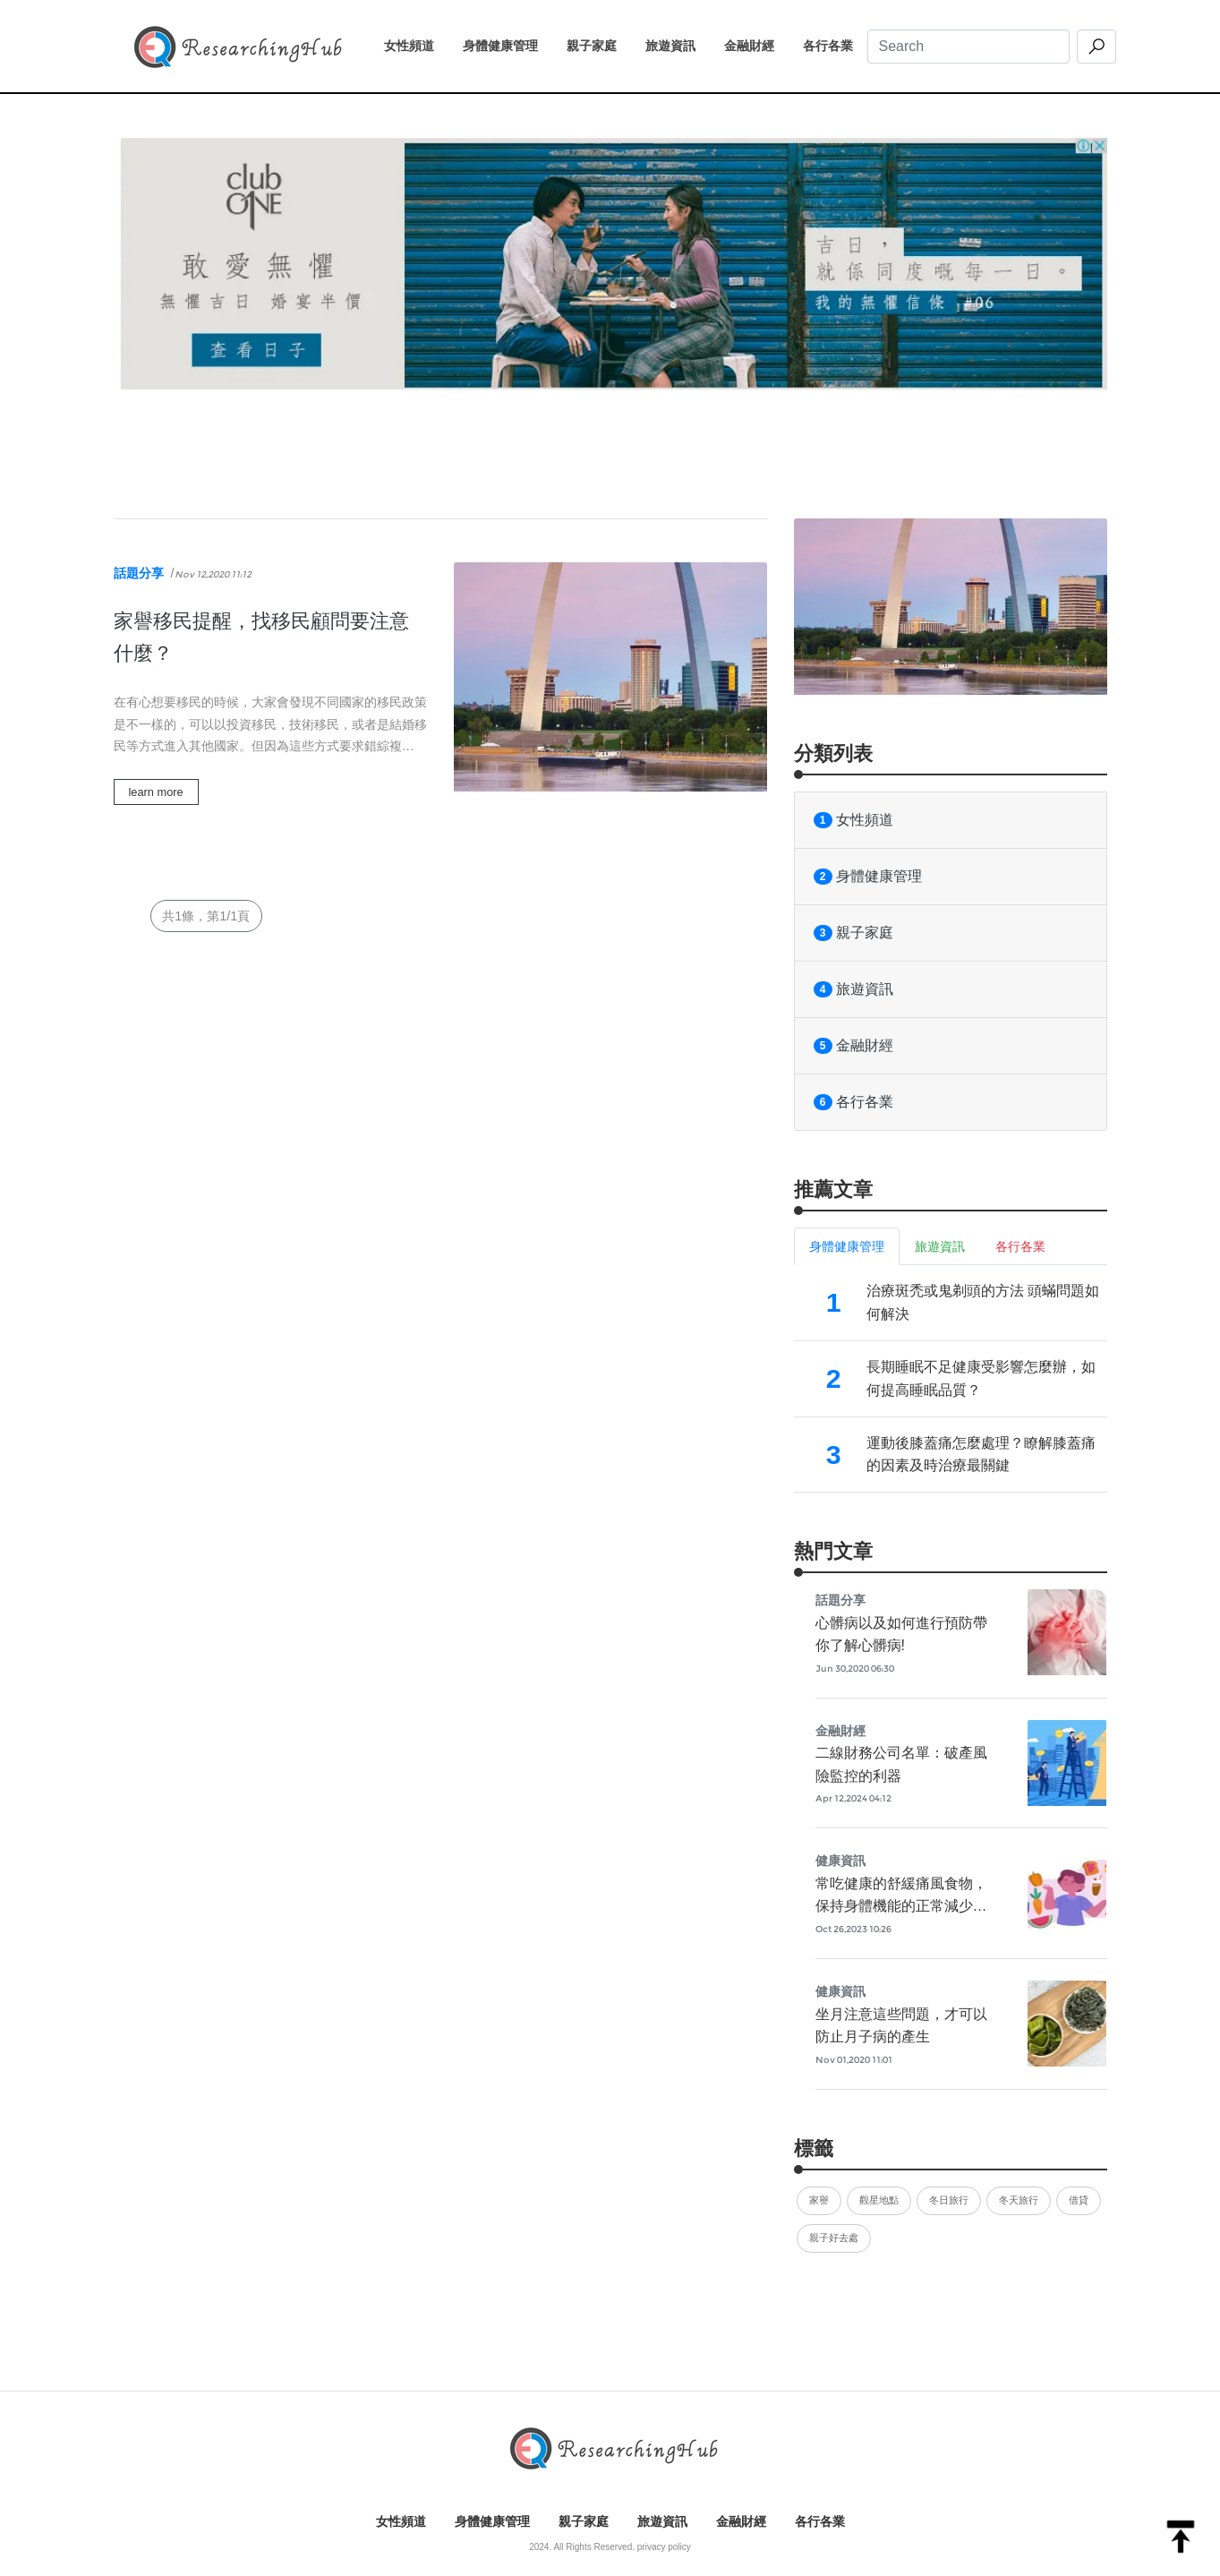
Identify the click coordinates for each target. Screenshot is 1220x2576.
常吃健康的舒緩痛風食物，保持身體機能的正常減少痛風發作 (901, 1906)
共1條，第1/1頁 (206, 916)
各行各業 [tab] (1020, 1246)
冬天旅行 (1018, 2200)
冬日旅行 (948, 2200)
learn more (156, 792)
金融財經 (756, 44)
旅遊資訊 (677, 44)
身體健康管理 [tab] (846, 1246)
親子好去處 (833, 2237)
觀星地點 (879, 2200)
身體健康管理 (507, 44)
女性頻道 (416, 44)
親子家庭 (599, 44)
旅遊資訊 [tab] (940, 1246)
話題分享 (139, 573)
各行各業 (835, 44)
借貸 (1078, 2200)
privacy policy (664, 2547)
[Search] (968, 47)
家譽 (819, 2200)
